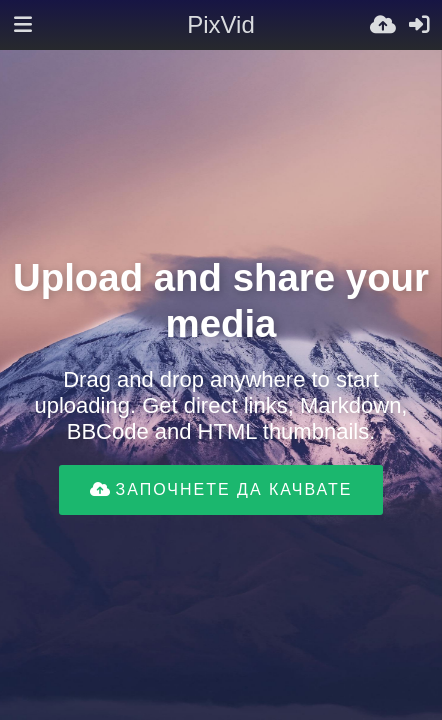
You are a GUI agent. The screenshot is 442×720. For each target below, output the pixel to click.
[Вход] (419, 25)
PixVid (221, 24)
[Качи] (383, 25)
